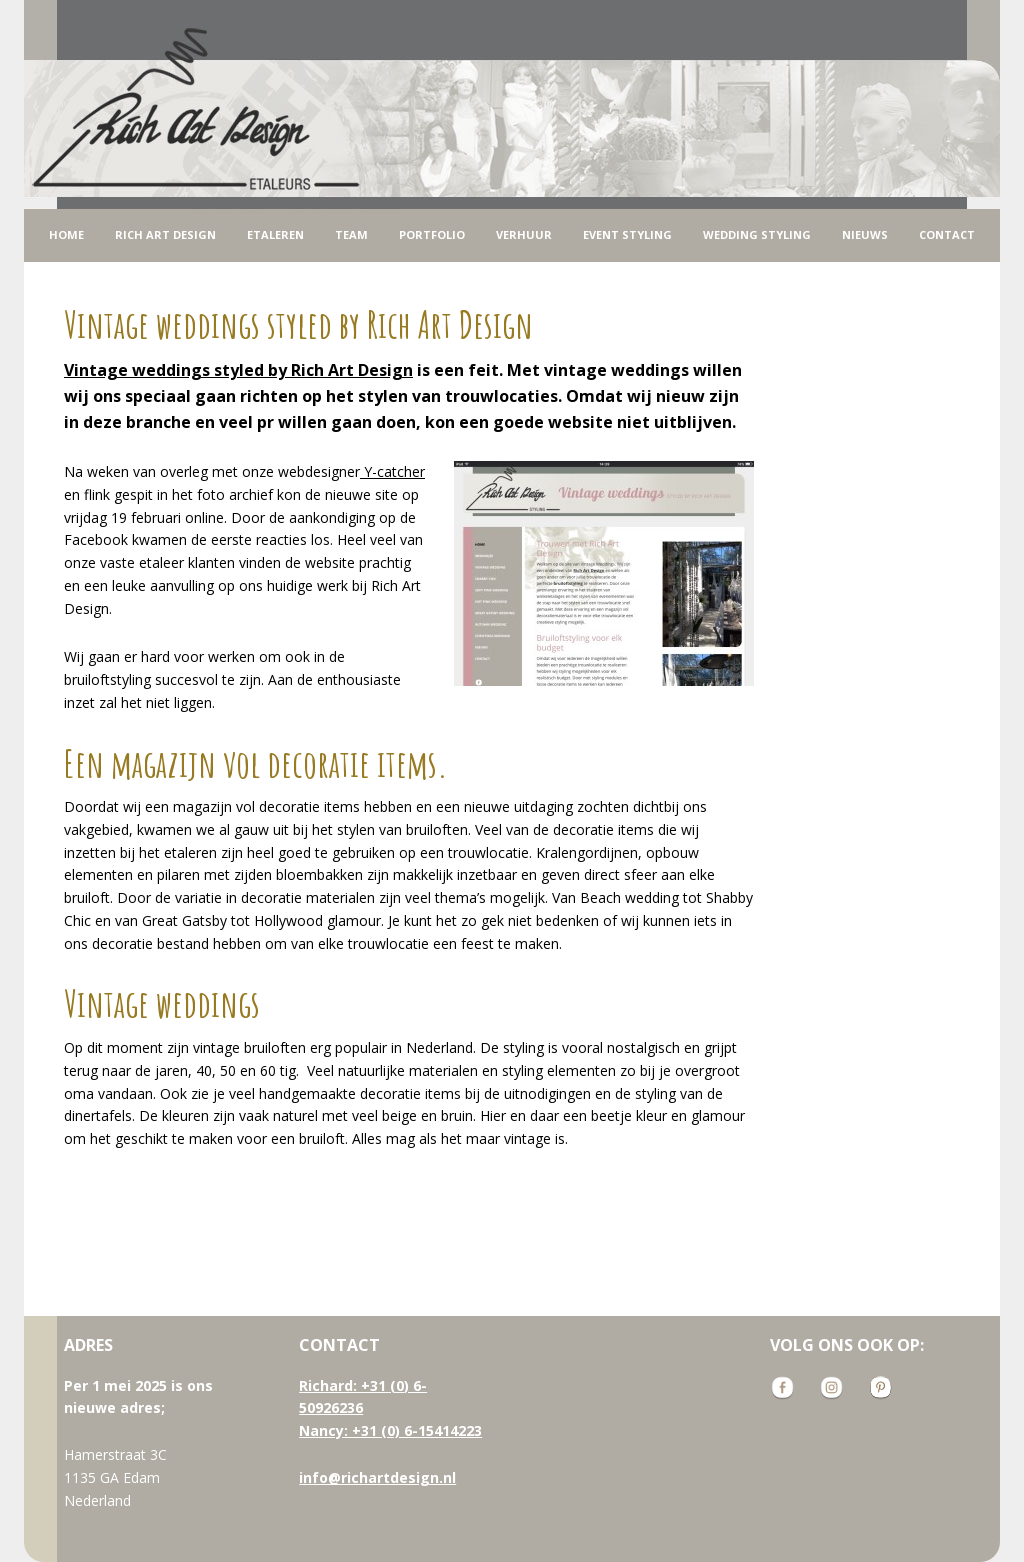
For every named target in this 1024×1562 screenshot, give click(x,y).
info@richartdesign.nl (377, 1477)
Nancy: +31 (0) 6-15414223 (390, 1430)
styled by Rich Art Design (238, 370)
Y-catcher (392, 471)
